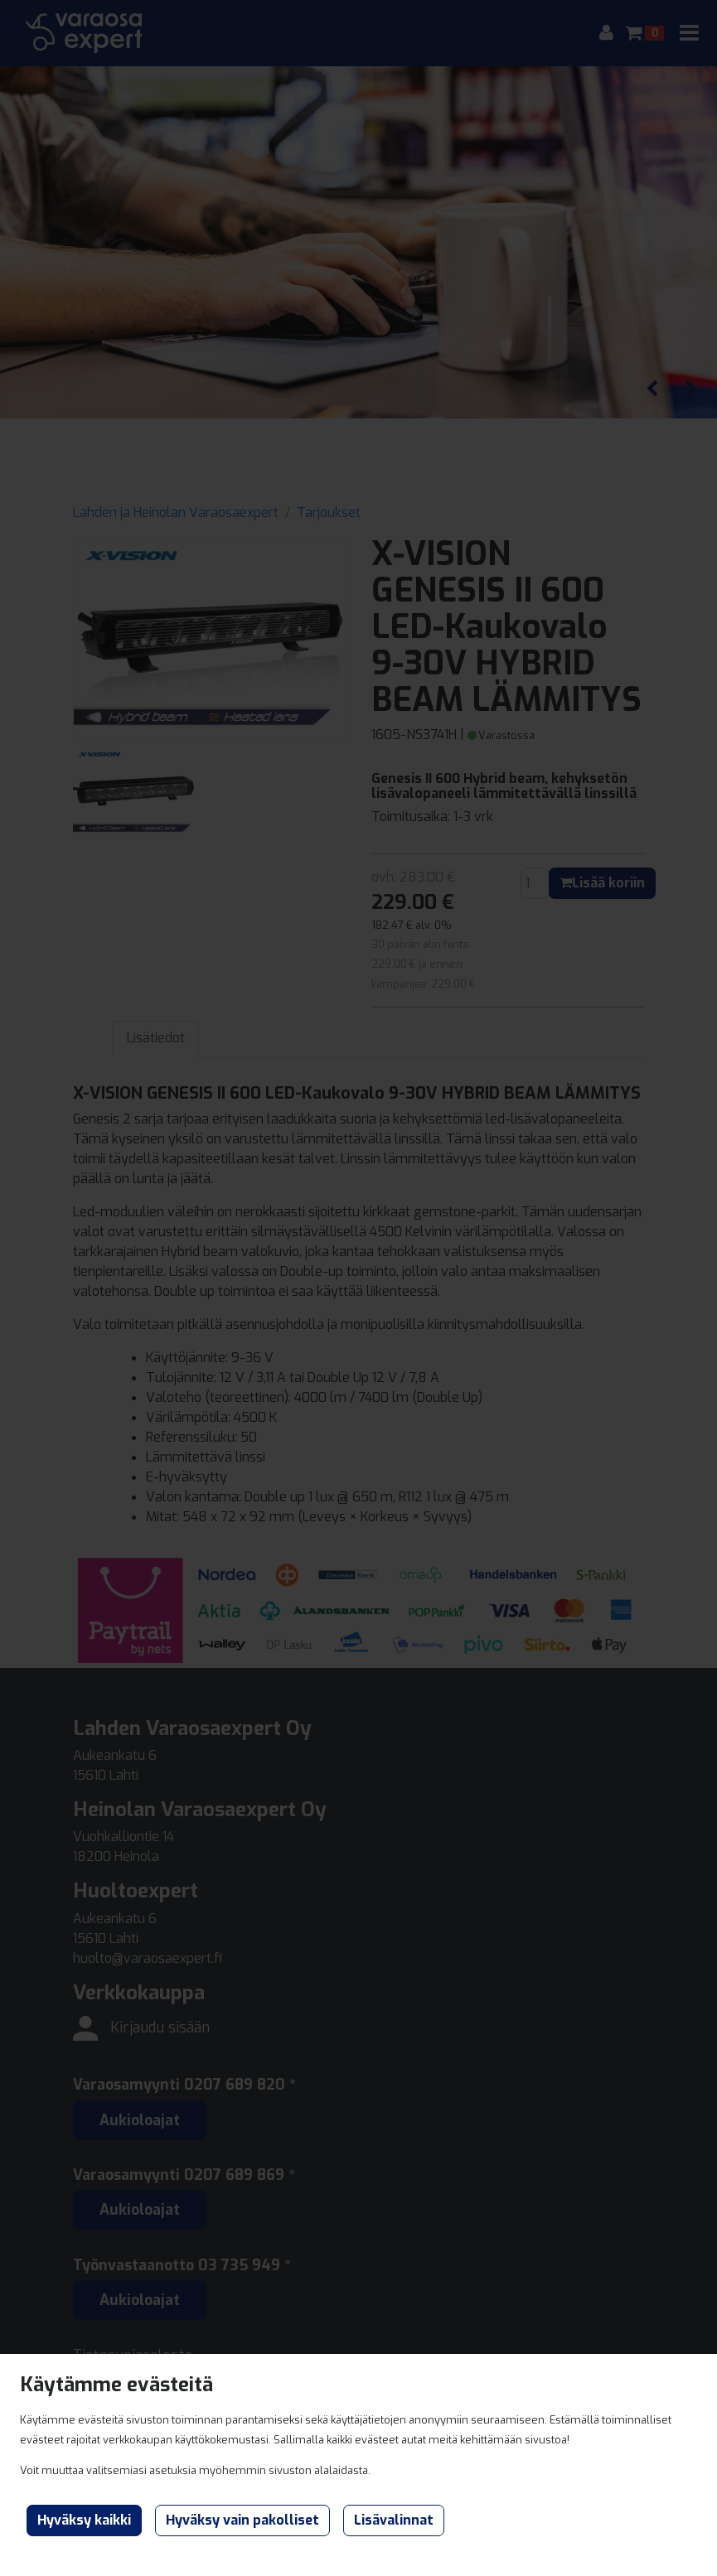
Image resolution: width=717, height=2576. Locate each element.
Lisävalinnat (394, 2520)
